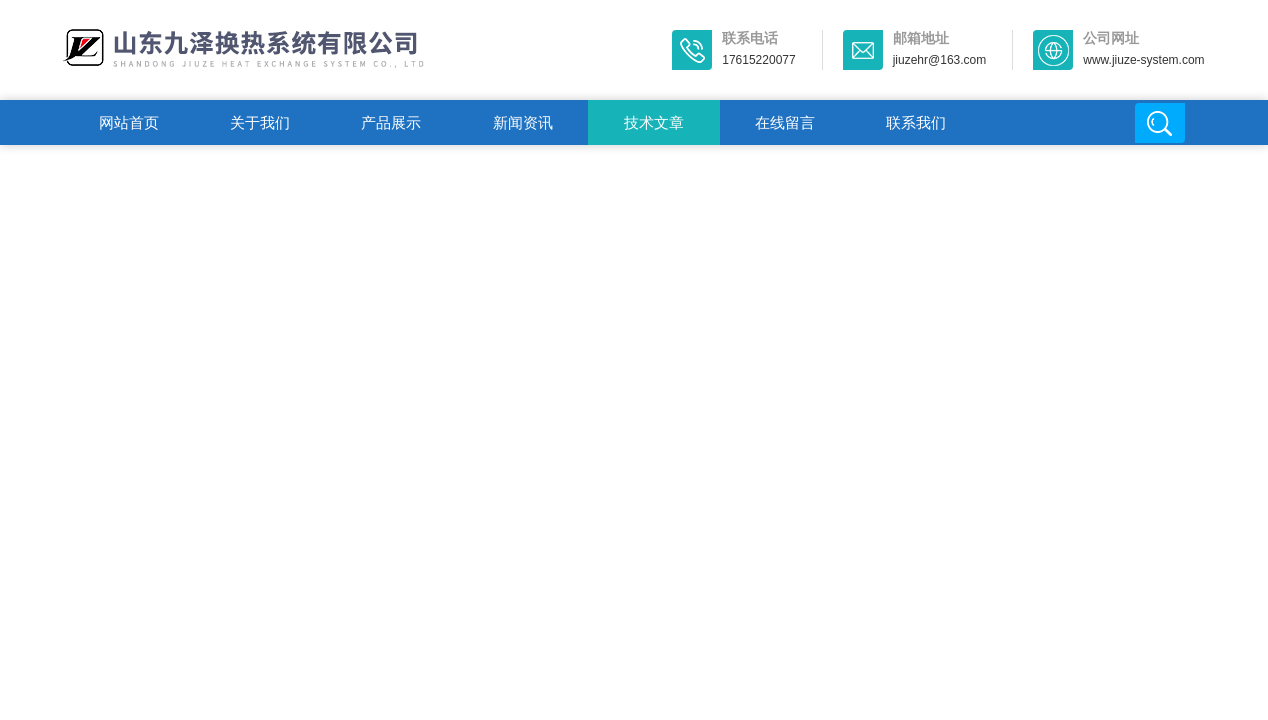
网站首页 (129, 122)
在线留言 (785, 122)
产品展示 (391, 122)
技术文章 (654, 122)
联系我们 (916, 122)
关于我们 (260, 122)
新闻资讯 (523, 122)
